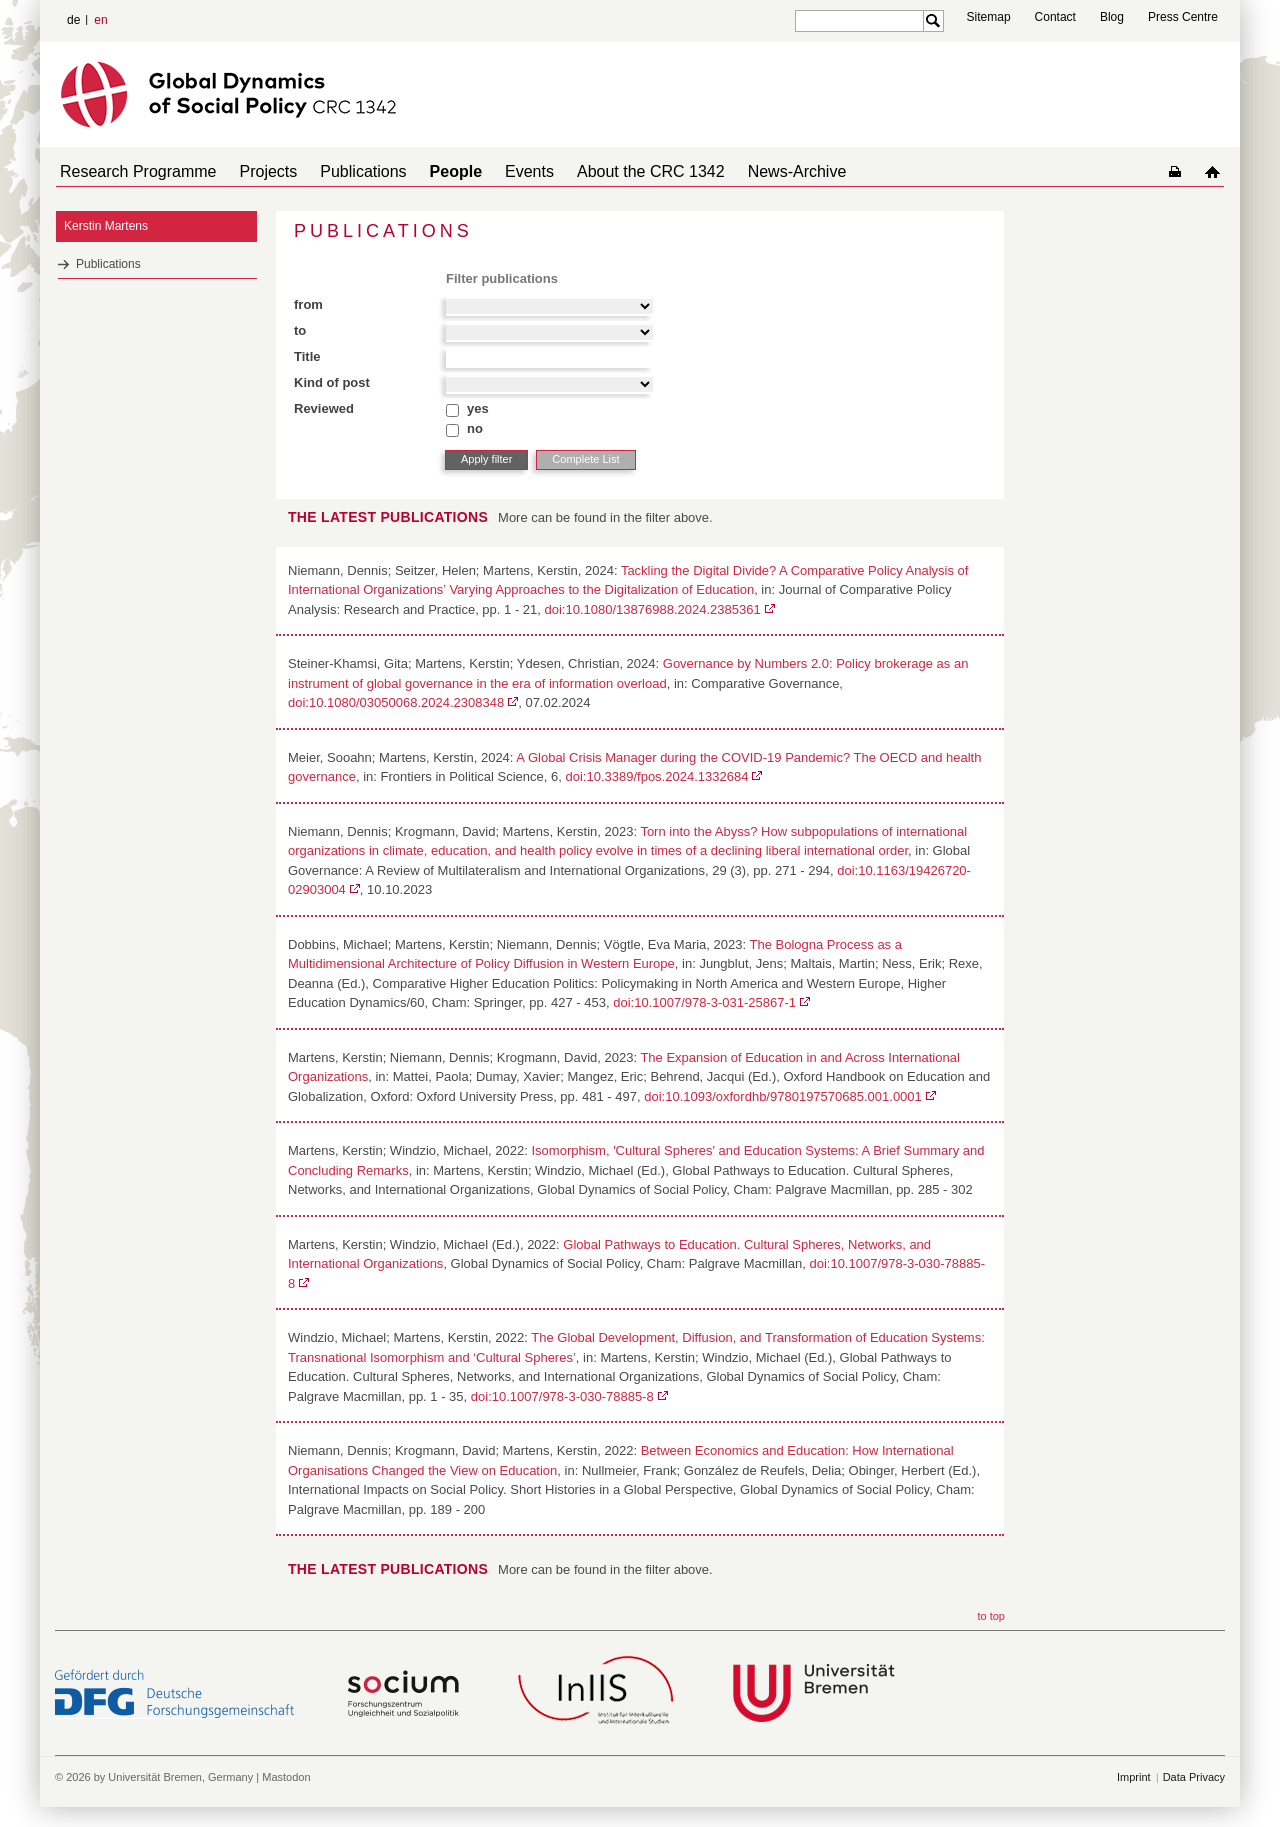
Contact (1055, 17)
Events (493, 171)
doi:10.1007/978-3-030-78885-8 (562, 1396)
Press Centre (1183, 17)
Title (307, 356)
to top (991, 1616)
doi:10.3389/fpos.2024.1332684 (656, 776)
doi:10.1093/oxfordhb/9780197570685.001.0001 (783, 1096)
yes (478, 408)
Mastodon (286, 1777)
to (300, 330)
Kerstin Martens (106, 226)
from (308, 304)
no (475, 428)
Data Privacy (1194, 1777)
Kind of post (332, 382)
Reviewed (324, 408)
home (1216, 171)
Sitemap (989, 17)
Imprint (1134, 1777)
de (73, 20)
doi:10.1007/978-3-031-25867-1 (704, 1002)
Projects (257, 171)
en (100, 20)
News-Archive (745, 171)
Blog (1112, 17)
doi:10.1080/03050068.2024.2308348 (396, 702)
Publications (343, 171)
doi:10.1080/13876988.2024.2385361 (653, 609)
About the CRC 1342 (607, 171)
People (428, 171)
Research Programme (134, 171)
